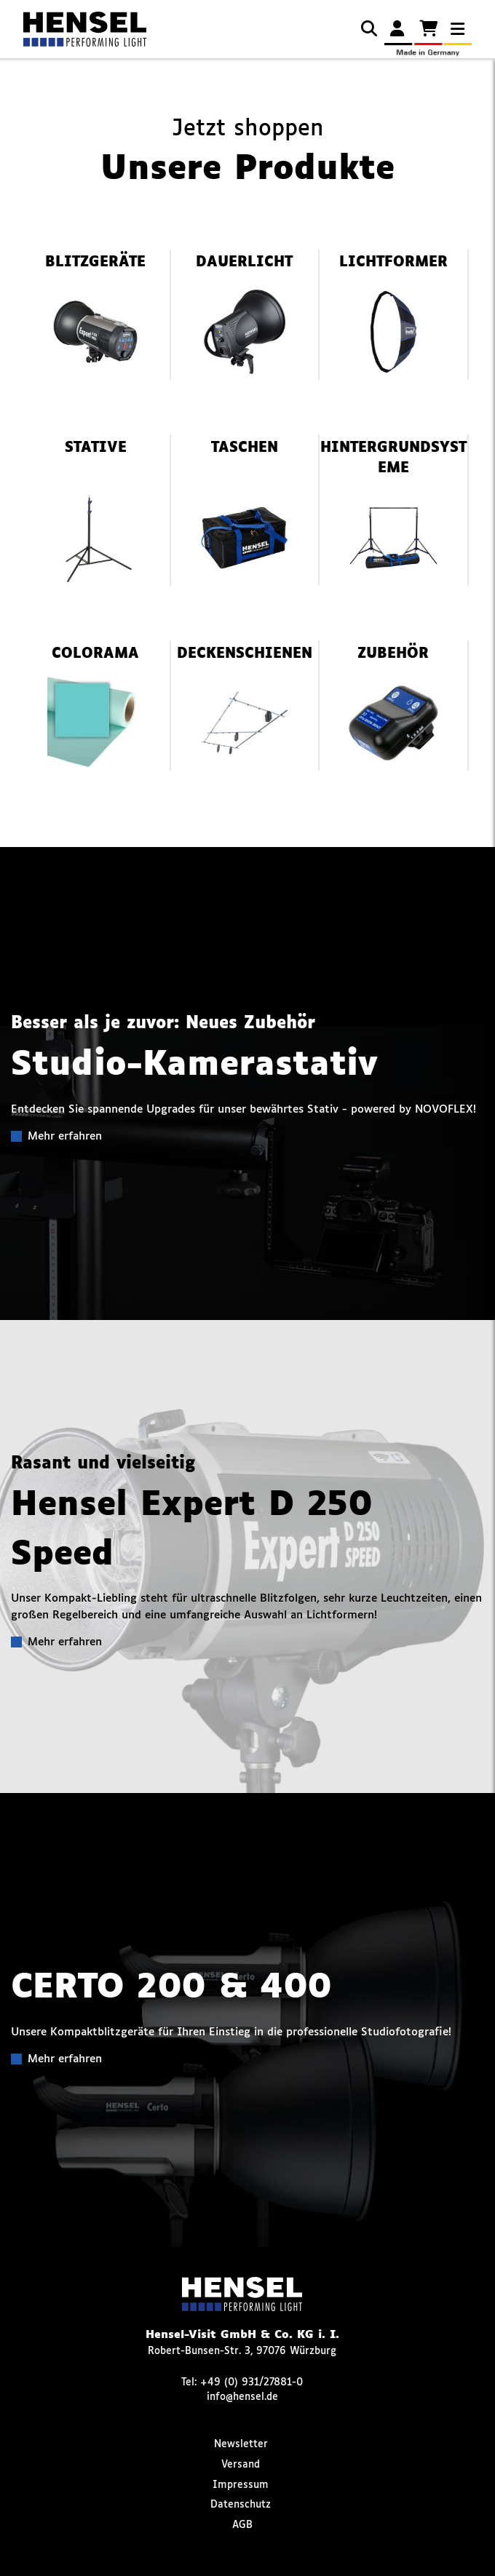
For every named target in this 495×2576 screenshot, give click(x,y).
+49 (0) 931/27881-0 (251, 2382)
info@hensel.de (242, 2397)
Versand (240, 2465)
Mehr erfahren (65, 1136)
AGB (242, 2525)
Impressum (241, 2485)
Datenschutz (240, 2505)
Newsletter (241, 2444)
